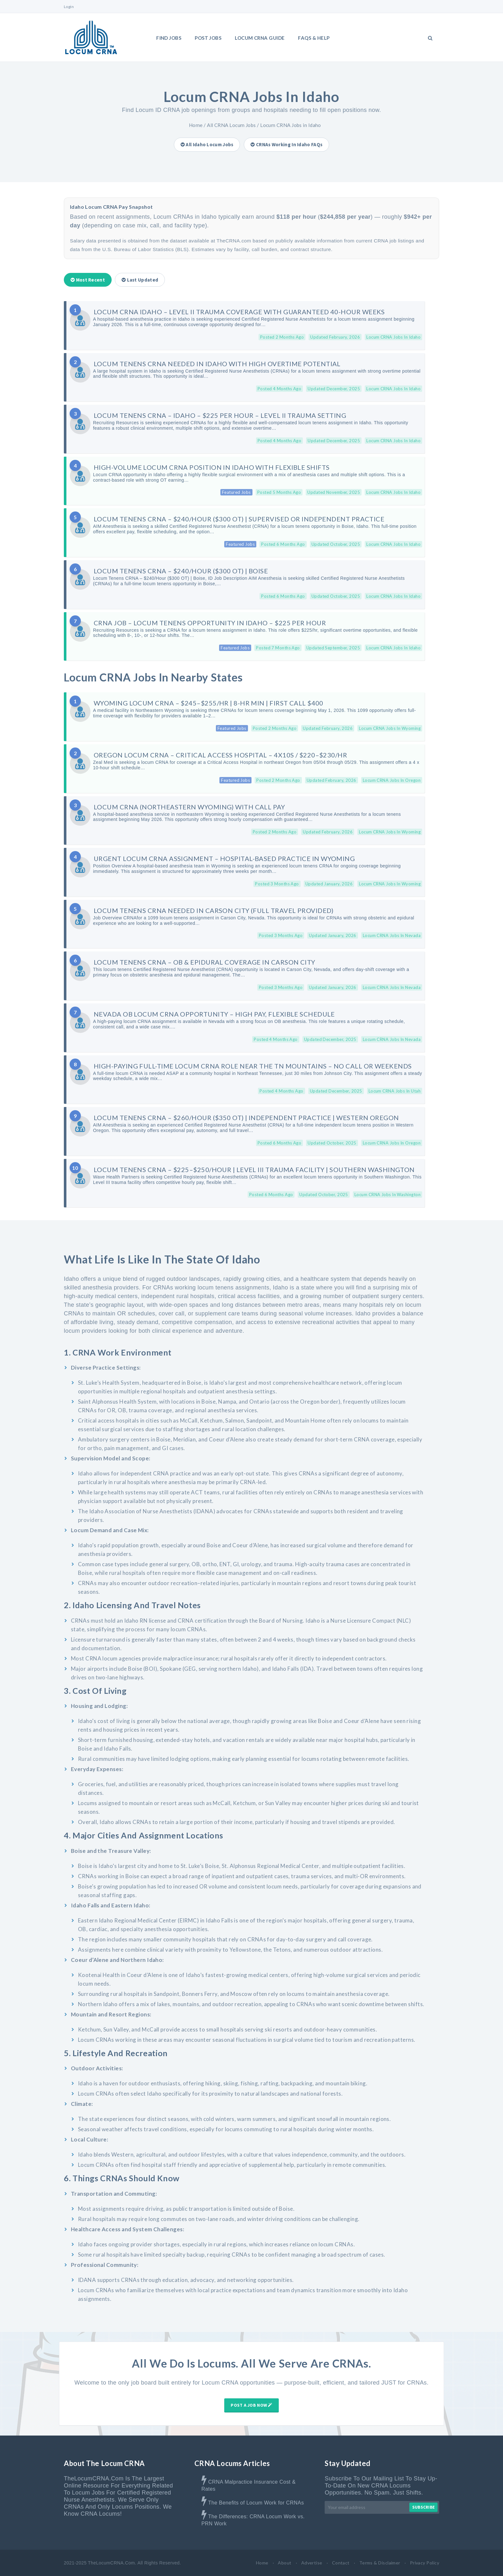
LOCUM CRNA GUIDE (260, 38)
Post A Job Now (251, 2405)
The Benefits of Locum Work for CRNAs (256, 2502)
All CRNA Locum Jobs (231, 125)
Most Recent (88, 280)
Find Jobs (168, 38)
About (284, 2562)
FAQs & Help (313, 38)
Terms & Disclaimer (379, 2562)
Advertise (311, 2562)
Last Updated (140, 280)
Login (69, 6)
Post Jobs (208, 38)
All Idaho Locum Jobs (207, 144)
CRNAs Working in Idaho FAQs (286, 144)
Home (196, 125)
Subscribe (423, 2507)
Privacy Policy (424, 2562)
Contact (341, 2562)
